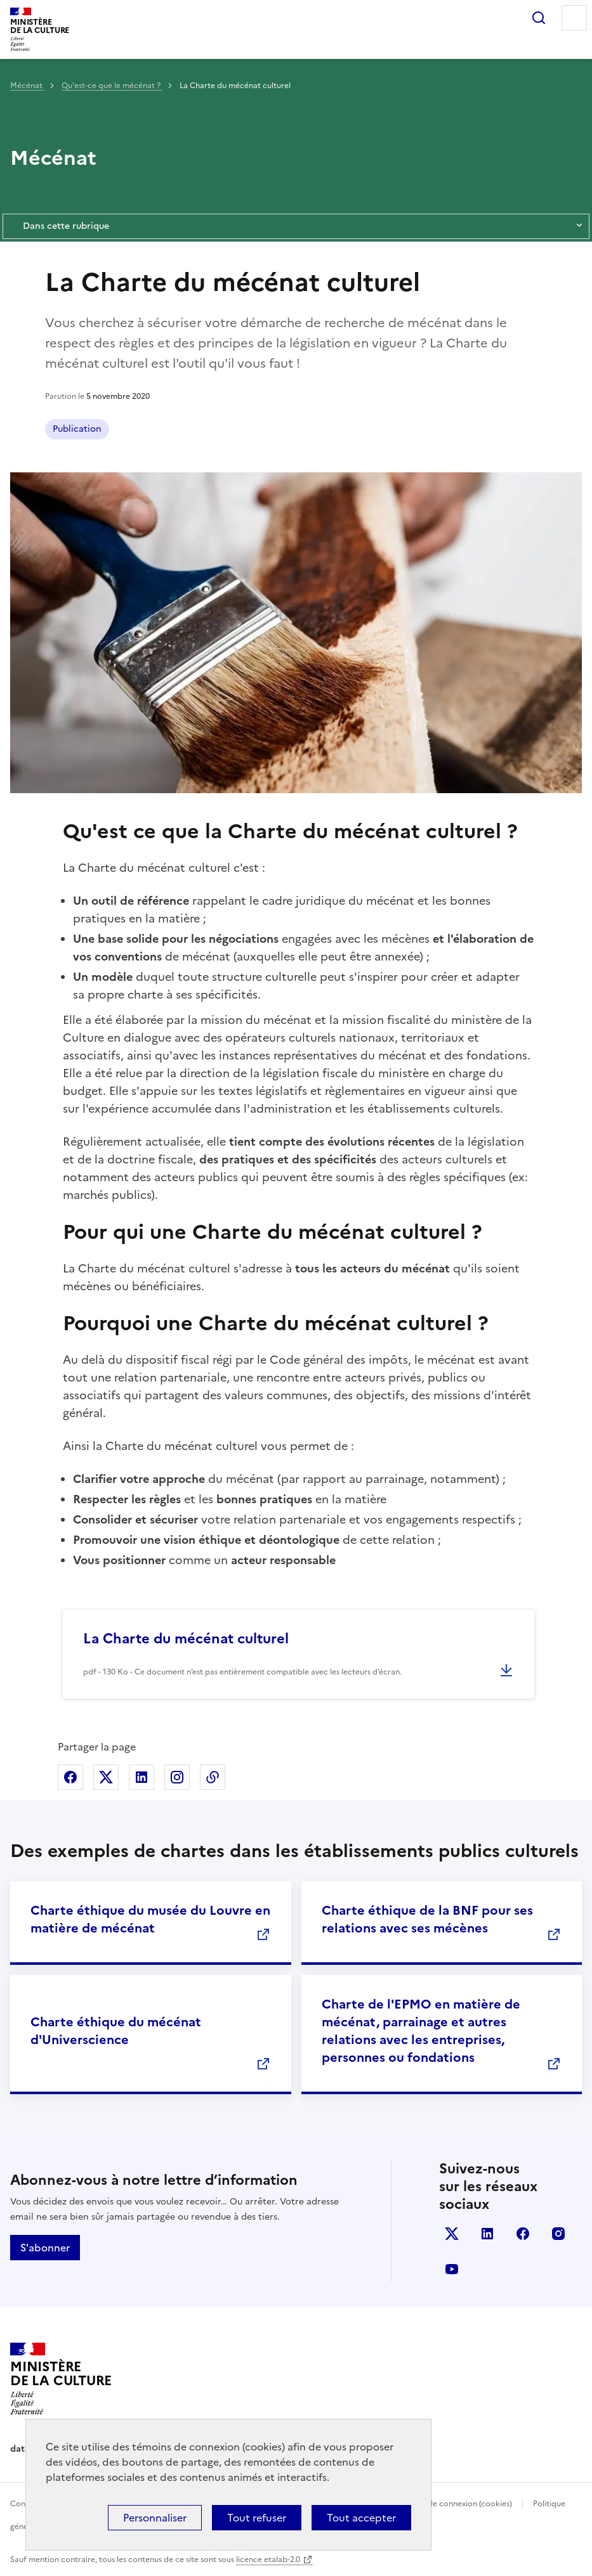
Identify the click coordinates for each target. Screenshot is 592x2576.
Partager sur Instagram (177, 1777)
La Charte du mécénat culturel (186, 1638)
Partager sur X (106, 1777)
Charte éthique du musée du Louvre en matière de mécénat (150, 1919)
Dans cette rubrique (296, 226)
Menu (574, 17)
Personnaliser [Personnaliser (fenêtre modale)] (155, 2517)
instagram (558, 2233)
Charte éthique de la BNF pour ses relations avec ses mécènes (427, 1919)
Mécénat (27, 85)
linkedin (487, 2233)
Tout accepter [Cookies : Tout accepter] (361, 2517)
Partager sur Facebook (70, 1777)
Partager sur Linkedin (141, 1777)
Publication (77, 429)
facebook (523, 2233)
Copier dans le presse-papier (212, 1777)
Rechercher (538, 17)
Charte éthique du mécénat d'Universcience (115, 2031)
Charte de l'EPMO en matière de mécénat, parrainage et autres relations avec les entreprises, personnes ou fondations (421, 2030)
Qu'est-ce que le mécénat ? (112, 85)
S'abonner (45, 2247)
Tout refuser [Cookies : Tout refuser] (256, 2517)
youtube (451, 2269)
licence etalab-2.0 (268, 2559)
